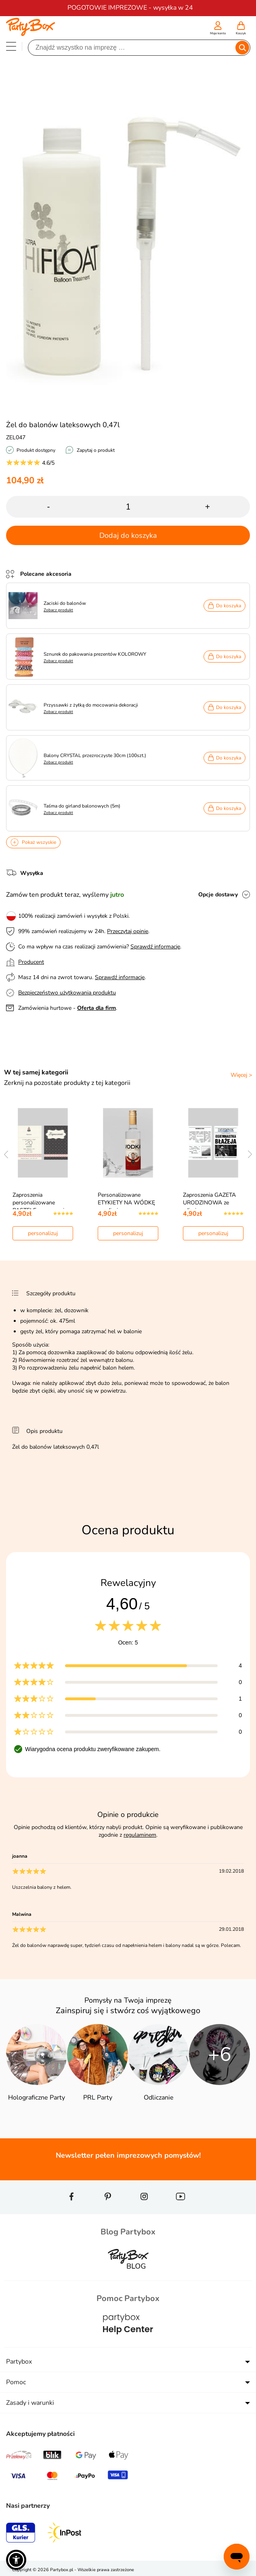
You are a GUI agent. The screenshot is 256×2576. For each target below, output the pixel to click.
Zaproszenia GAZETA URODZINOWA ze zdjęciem (209, 1202)
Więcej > (241, 1075)
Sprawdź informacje (155, 946)
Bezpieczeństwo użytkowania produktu (67, 992)
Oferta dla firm (96, 1008)
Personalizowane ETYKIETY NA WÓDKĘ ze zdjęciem (126, 1202)
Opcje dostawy (218, 894)
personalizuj (43, 1233)
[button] (16, 2560)
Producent (31, 962)
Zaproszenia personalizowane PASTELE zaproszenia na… (40, 1206)
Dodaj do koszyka (128, 535)
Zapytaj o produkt (96, 450)
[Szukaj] (132, 48)
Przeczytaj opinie (127, 931)
